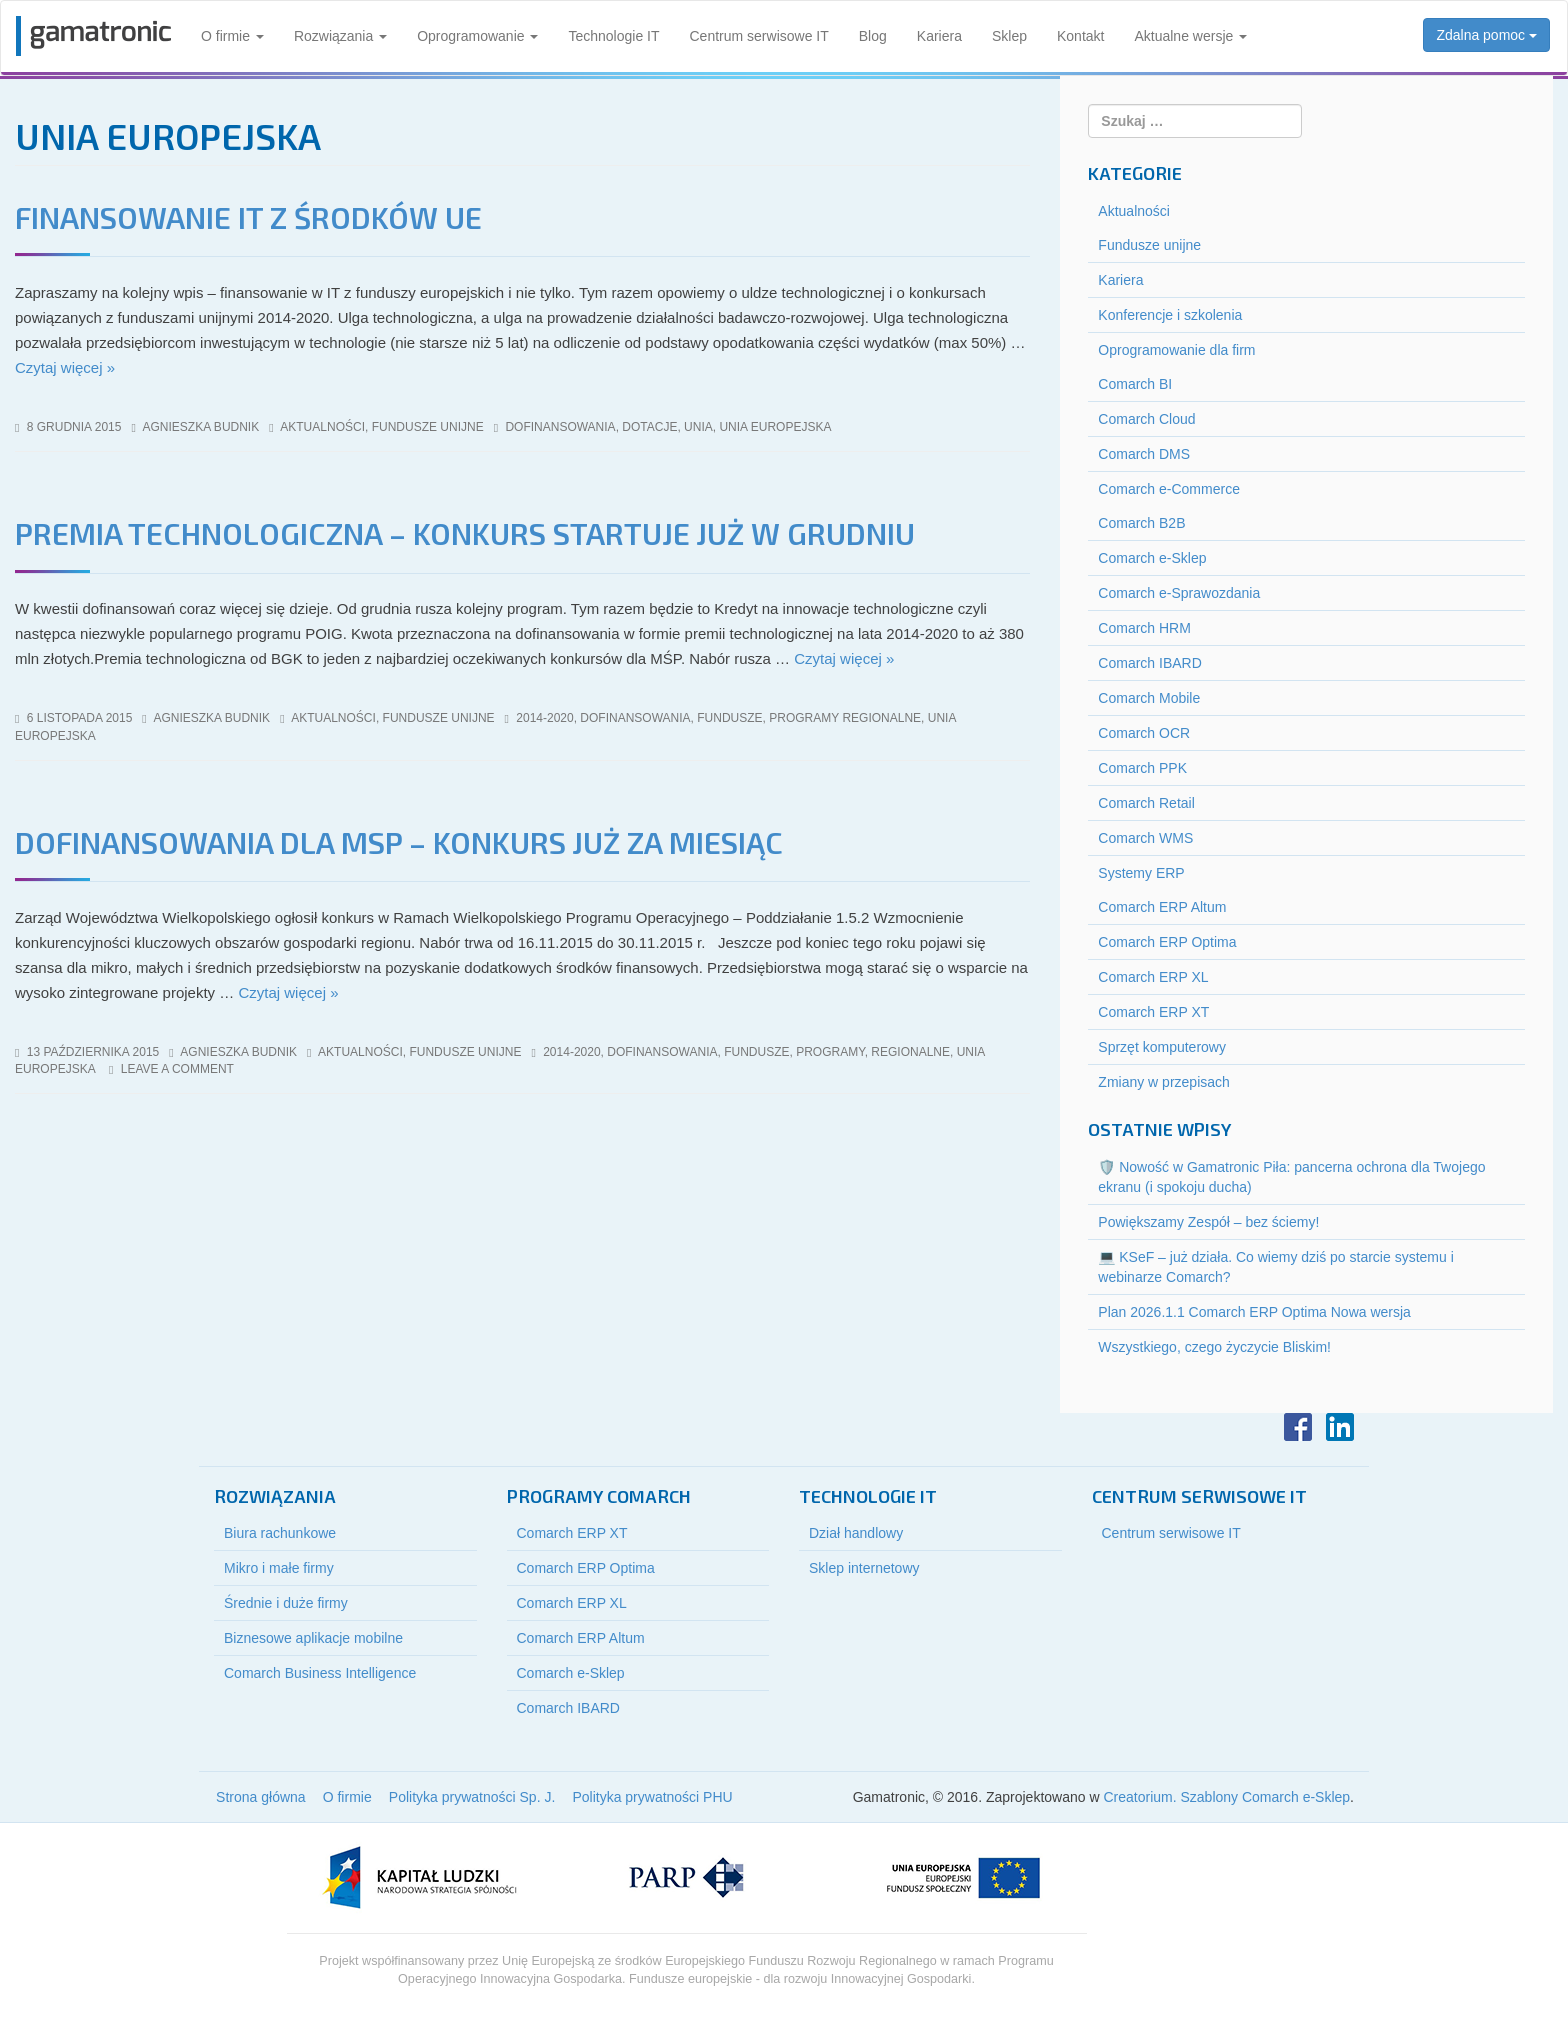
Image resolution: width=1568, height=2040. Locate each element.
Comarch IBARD (1149, 663)
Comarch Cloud (1146, 419)
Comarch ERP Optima (1167, 942)
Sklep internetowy (864, 1568)
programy (830, 1052)
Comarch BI (1135, 384)
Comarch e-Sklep (1152, 558)
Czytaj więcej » (65, 367)
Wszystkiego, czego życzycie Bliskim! (1214, 1347)
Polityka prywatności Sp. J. (472, 1797)
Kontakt (1080, 36)
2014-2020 (544, 718)
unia (698, 427)
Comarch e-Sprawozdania (1179, 593)
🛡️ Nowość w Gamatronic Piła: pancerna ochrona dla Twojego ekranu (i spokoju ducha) (1291, 1177)
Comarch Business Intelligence (320, 1673)
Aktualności (322, 427)
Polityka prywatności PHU (652, 1797)
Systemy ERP (1141, 873)
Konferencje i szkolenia (1170, 315)
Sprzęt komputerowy (1162, 1047)
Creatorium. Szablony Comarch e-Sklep (1226, 1797)
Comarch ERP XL (1153, 977)
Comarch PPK (1142, 768)
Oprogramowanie (477, 36)
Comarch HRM (1144, 628)
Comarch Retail (1146, 803)
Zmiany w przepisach (1164, 1082)
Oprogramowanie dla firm (1176, 350)
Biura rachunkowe (280, 1533)
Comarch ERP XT (1153, 1012)
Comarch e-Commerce (1169, 489)
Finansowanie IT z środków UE (248, 217)
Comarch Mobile (1149, 698)
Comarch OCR (1144, 733)
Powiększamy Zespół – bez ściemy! (1208, 1222)
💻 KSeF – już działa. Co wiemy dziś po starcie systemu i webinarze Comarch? (1275, 1267)
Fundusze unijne (428, 427)
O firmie (232, 36)
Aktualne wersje (1190, 36)
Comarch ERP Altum (1162, 907)
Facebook (1298, 1427)
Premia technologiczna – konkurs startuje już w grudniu (465, 533)
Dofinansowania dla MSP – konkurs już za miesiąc (399, 842)
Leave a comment (177, 1069)
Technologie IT (613, 36)
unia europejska (775, 427)
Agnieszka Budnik (201, 427)
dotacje (649, 427)
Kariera (939, 36)
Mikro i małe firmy (279, 1568)
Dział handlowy (856, 1533)
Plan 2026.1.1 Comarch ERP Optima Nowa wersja (1254, 1312)
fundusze (729, 718)
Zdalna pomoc (1486, 35)
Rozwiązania (340, 36)
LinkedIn (1340, 1427)
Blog (873, 36)
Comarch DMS (1144, 454)
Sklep (1009, 36)
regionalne (910, 1052)
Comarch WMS (1145, 838)
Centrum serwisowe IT (759, 36)
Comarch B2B (1141, 523)
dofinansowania (560, 427)
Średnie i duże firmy (286, 1603)
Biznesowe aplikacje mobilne (313, 1638)
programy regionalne (845, 718)
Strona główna (261, 1797)
